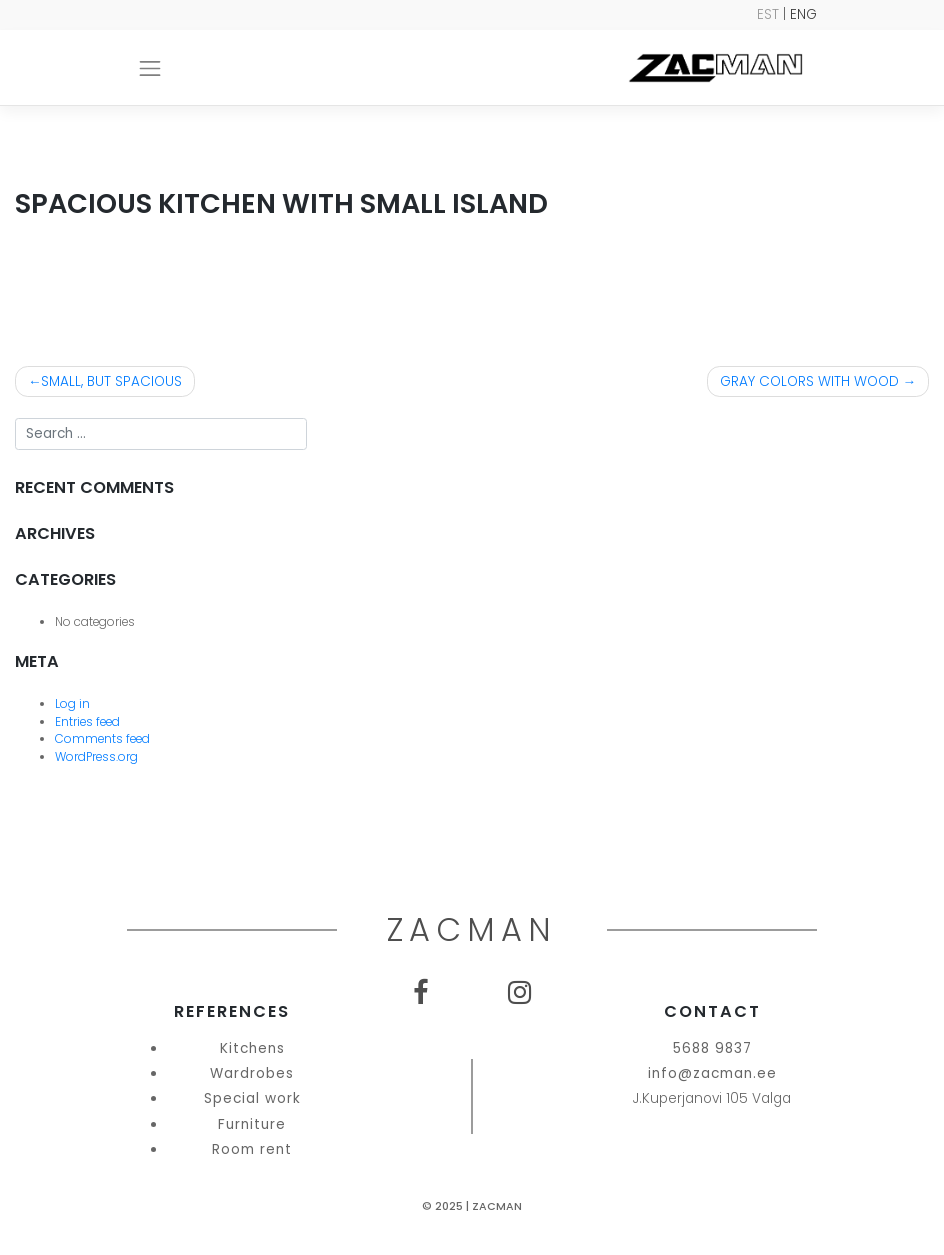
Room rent (252, 1149)
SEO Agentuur (892, 1239)
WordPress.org (96, 757)
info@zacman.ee (712, 1073)
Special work (252, 1098)
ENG (803, 14)
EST (768, 14)
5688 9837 (712, 1048)
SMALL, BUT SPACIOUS (111, 381)
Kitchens (252, 1048)
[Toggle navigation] (150, 68)
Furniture (252, 1124)
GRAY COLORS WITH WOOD (809, 381)
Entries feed (87, 722)
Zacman (497, 1206)
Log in (72, 704)
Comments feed (102, 739)
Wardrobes (252, 1073)
